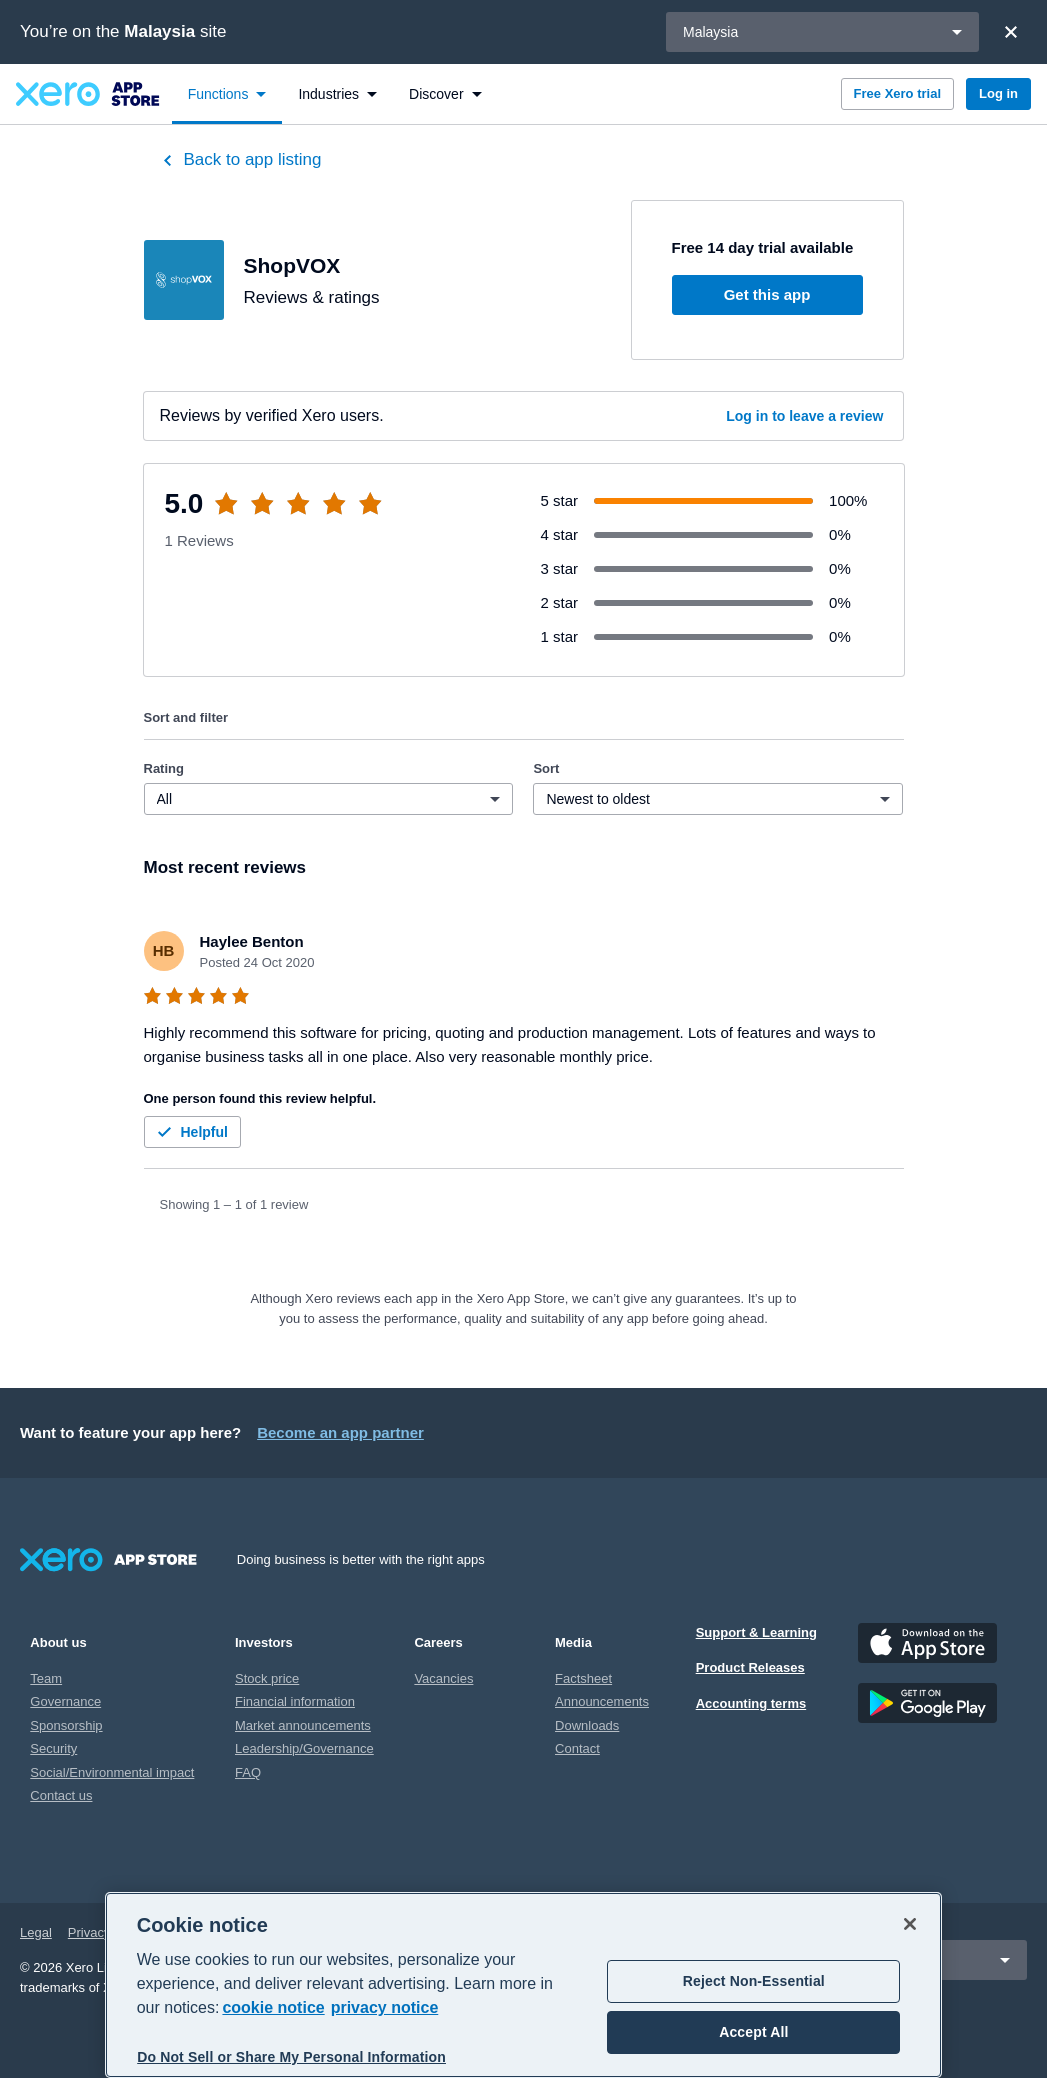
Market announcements (303, 1725)
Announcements (602, 1701)
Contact (577, 1748)
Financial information (295, 1701)
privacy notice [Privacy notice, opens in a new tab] (385, 2007)
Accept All (753, 2032)
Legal (36, 1932)
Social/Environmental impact (112, 1772)
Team (46, 1678)
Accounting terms (751, 1703)
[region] (524, 1985)
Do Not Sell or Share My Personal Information (291, 2057)
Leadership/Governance (304, 1748)
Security (53, 1748)
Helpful (190, 1132)
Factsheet (583, 1678)
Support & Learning (756, 1632)
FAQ (248, 1772)
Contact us (61, 1795)
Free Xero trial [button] (897, 93)
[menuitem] (227, 94)
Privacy (89, 1932)
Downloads (587, 1725)
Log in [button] (998, 93)
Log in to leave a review (804, 416)
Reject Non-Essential (754, 1981)
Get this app (767, 294)
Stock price (267, 1678)
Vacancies (443, 1678)
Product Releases (750, 1667)
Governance (65, 1701)
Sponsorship (66, 1725)
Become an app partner (340, 1432)
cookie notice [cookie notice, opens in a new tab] (273, 2007)
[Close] (1011, 32)
